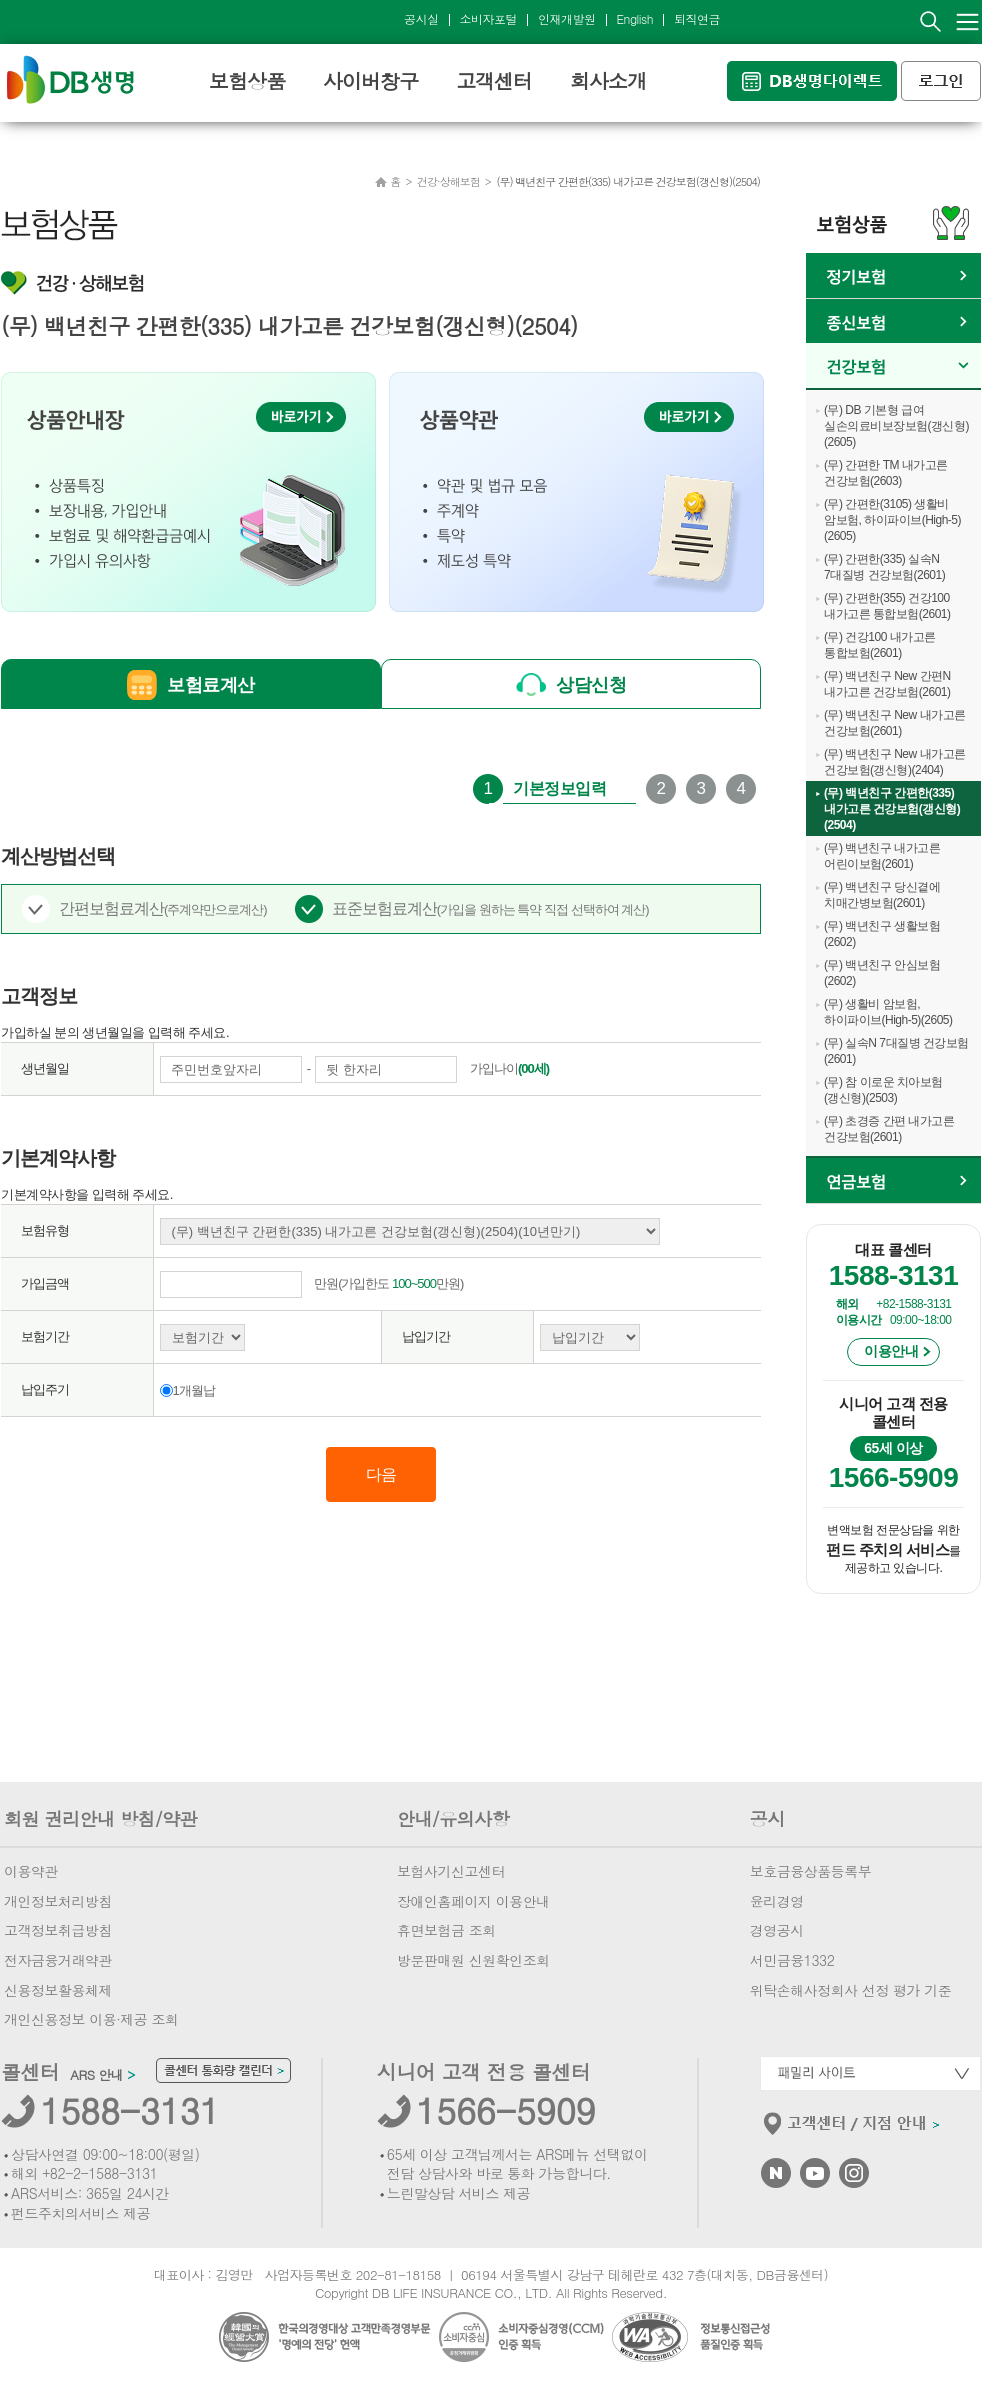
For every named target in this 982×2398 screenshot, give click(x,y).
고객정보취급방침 (58, 1930)
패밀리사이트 (870, 2073)
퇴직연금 (697, 18)
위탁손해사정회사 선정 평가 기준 (851, 1990)
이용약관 (31, 1871)
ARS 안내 (102, 2075)
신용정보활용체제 (58, 1990)
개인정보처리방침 (58, 1901)
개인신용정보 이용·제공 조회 (91, 2019)
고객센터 (494, 80)
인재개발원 (567, 18)
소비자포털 (489, 18)
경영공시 (777, 1930)
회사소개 (608, 80)
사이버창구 (370, 80)
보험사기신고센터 (451, 1871)
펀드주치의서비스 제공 (80, 2213)
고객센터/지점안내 (852, 2128)
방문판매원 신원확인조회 (473, 1960)
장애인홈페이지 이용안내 (473, 1901)
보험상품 (247, 80)
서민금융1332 (792, 1960)
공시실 (421, 18)
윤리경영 (777, 1901)
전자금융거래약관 (58, 1960)
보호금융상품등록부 (811, 1871)
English (635, 18)
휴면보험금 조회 (446, 1930)
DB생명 (70, 79)
